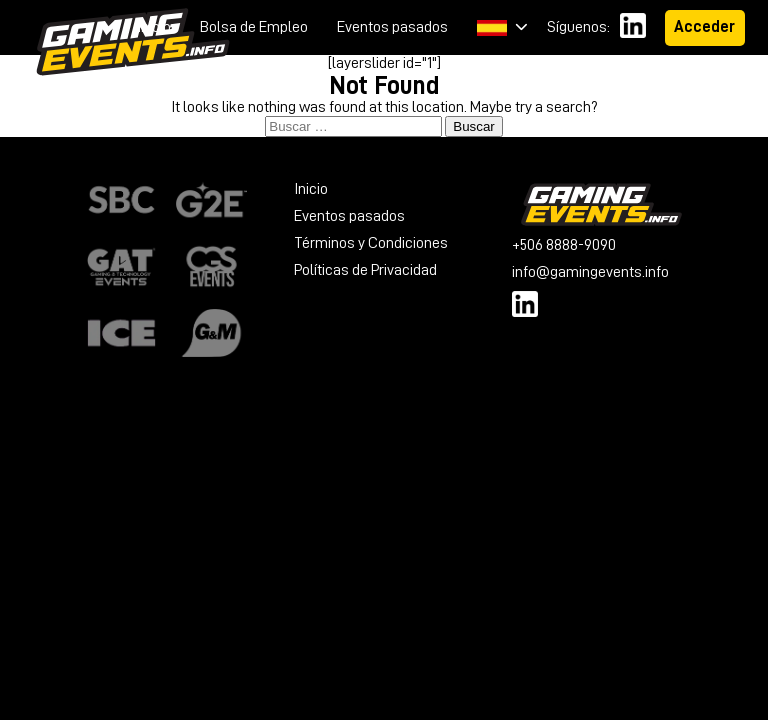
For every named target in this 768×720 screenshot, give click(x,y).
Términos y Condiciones (371, 243)
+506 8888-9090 (564, 245)
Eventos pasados (392, 27)
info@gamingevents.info (590, 272)
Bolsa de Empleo (254, 27)
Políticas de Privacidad (365, 270)
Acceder (704, 27)
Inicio (154, 27)
